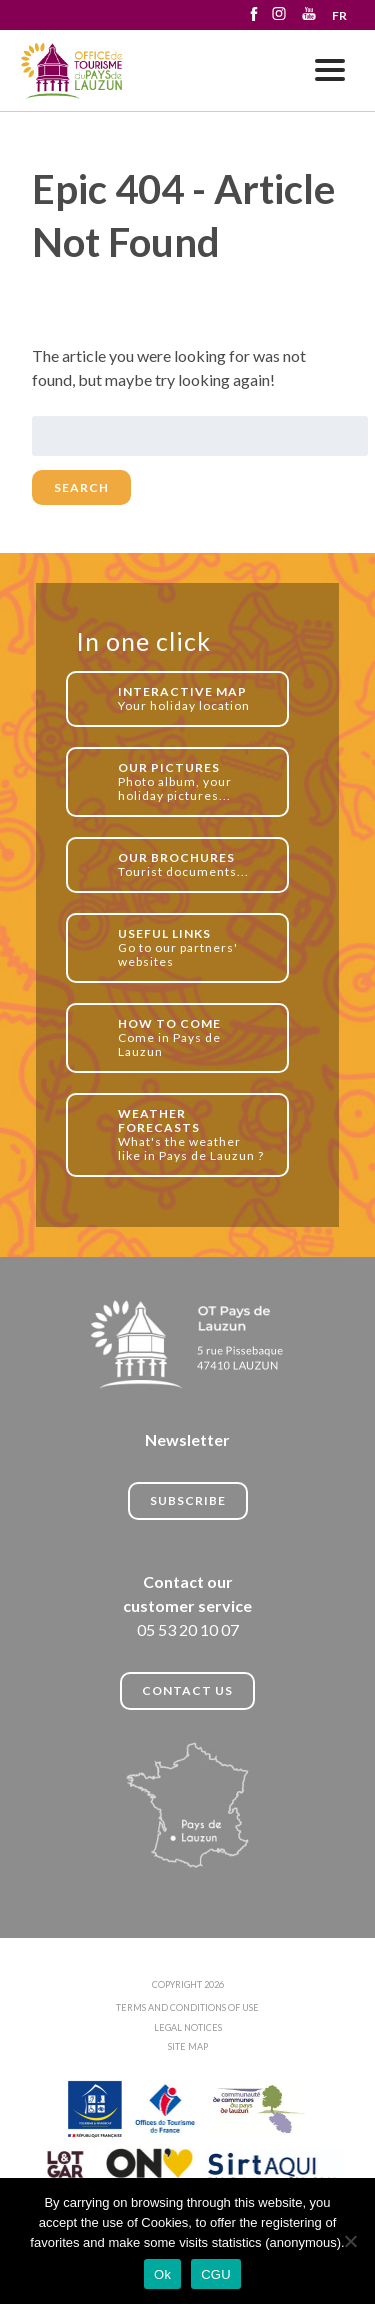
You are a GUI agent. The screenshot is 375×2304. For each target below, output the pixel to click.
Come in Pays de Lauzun (192, 1037)
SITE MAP (188, 2046)
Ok (162, 2274)
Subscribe (188, 1500)
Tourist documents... (192, 864)
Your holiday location (192, 698)
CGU (216, 2274)
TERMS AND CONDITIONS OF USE (187, 2007)
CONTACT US (187, 1690)
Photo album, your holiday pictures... (192, 781)
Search (81, 487)
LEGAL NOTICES (188, 2027)
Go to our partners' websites (192, 947)
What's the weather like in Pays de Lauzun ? (192, 1134)
